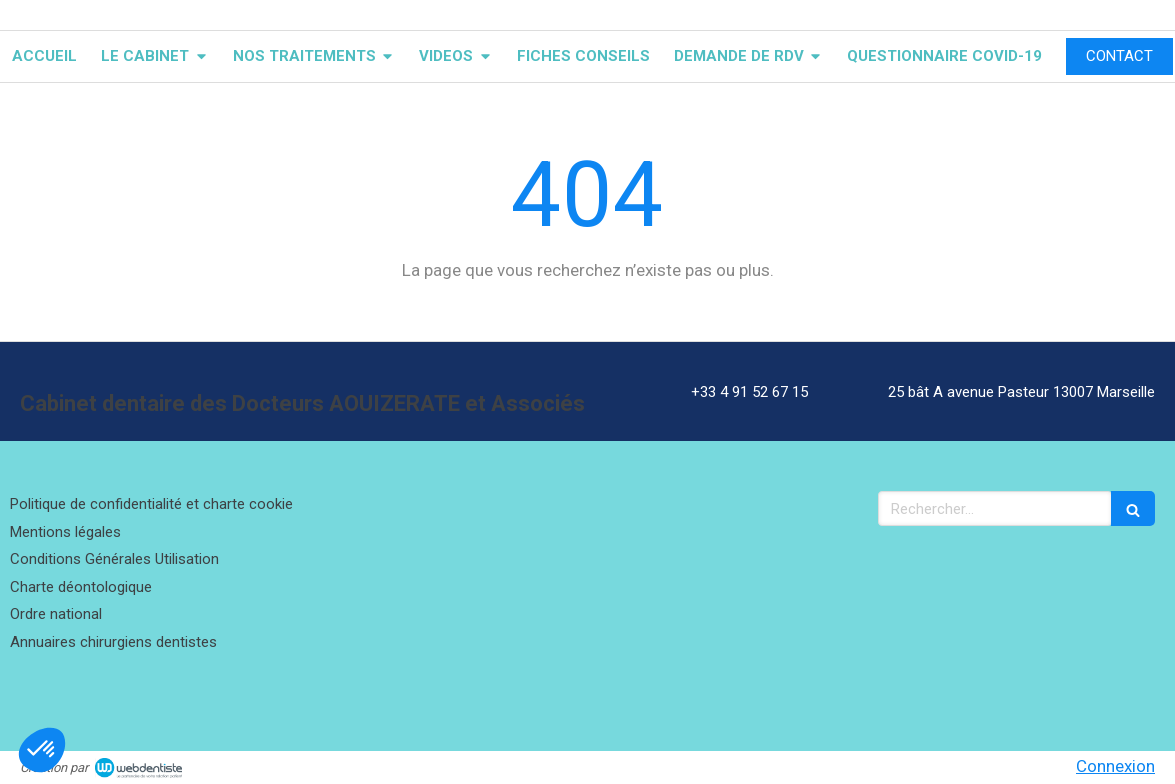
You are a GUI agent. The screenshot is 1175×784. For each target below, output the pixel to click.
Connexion (1115, 766)
